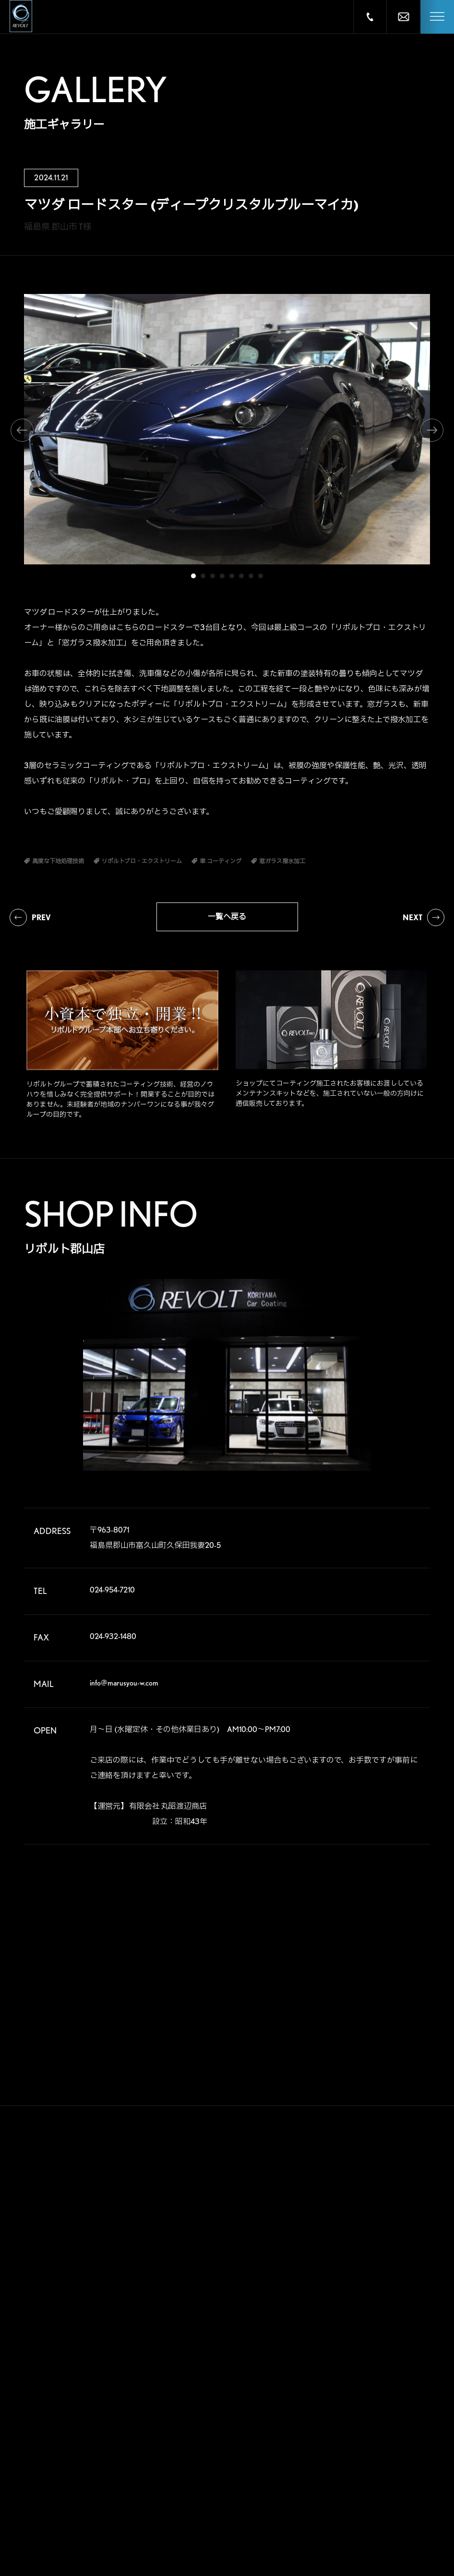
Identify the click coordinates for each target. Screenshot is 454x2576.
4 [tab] (222, 576)
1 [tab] (193, 576)
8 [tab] (260, 576)
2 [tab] (203, 576)
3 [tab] (212, 576)
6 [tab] (241, 576)
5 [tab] (231, 576)
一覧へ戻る (227, 916)
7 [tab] (251, 576)
